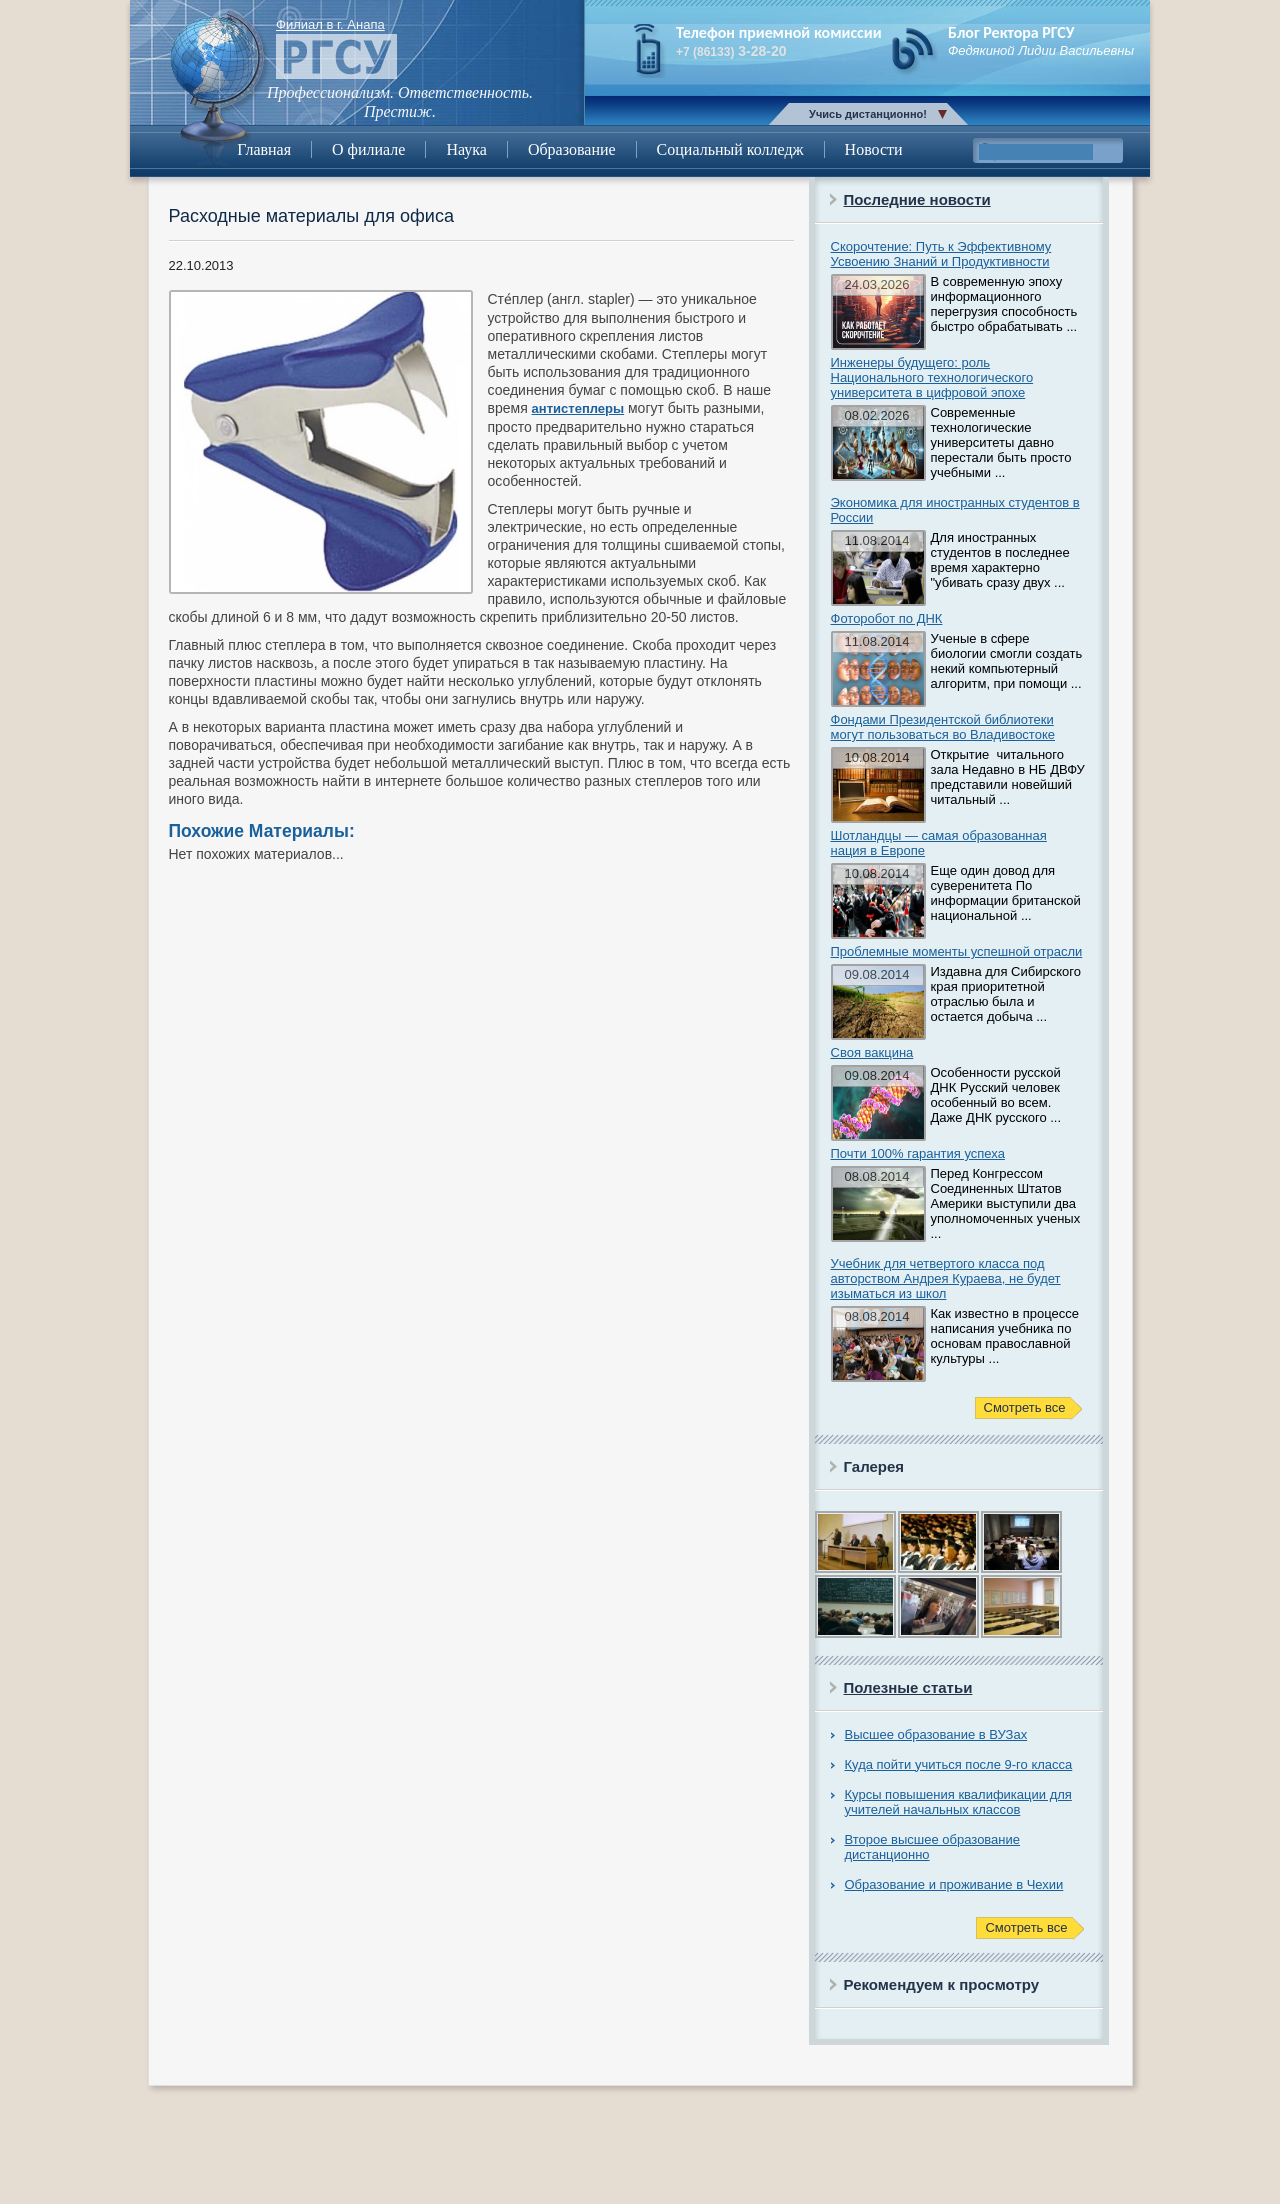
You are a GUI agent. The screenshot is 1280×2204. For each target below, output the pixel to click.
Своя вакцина (872, 1052)
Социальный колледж (730, 149)
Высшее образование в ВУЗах (936, 1734)
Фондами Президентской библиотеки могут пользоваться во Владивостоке (943, 727)
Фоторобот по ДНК (887, 618)
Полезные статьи (908, 1687)
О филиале (368, 149)
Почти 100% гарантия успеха (918, 1153)
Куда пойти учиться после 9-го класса (959, 1764)
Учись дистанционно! (868, 114)
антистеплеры (578, 408)
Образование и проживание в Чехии (954, 1884)
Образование (572, 149)
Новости (874, 149)
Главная (264, 149)
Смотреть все (1025, 1407)
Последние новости (917, 199)
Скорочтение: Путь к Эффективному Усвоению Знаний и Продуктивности (941, 254)
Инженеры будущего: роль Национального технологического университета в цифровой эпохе (932, 377)
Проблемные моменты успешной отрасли (957, 951)
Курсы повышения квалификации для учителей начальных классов (958, 1802)
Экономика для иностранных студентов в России (955, 510)
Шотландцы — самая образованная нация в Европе (939, 843)
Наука (466, 149)
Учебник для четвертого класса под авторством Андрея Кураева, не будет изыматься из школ (946, 1278)
